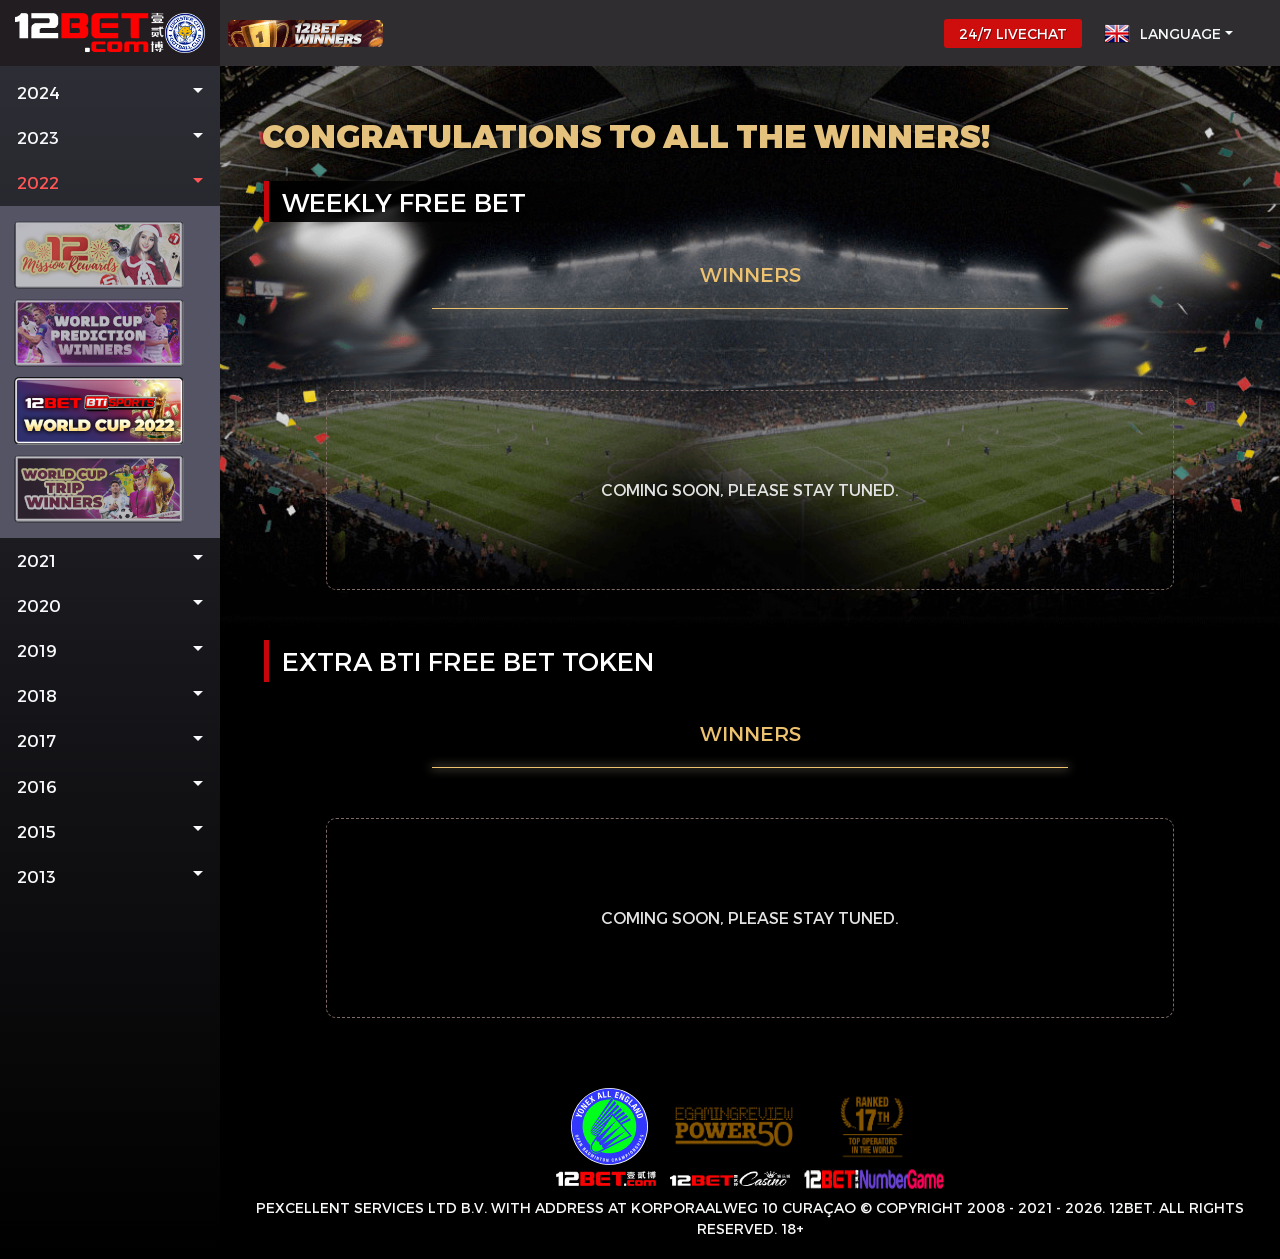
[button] (110, 92)
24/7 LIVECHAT (1013, 33)
